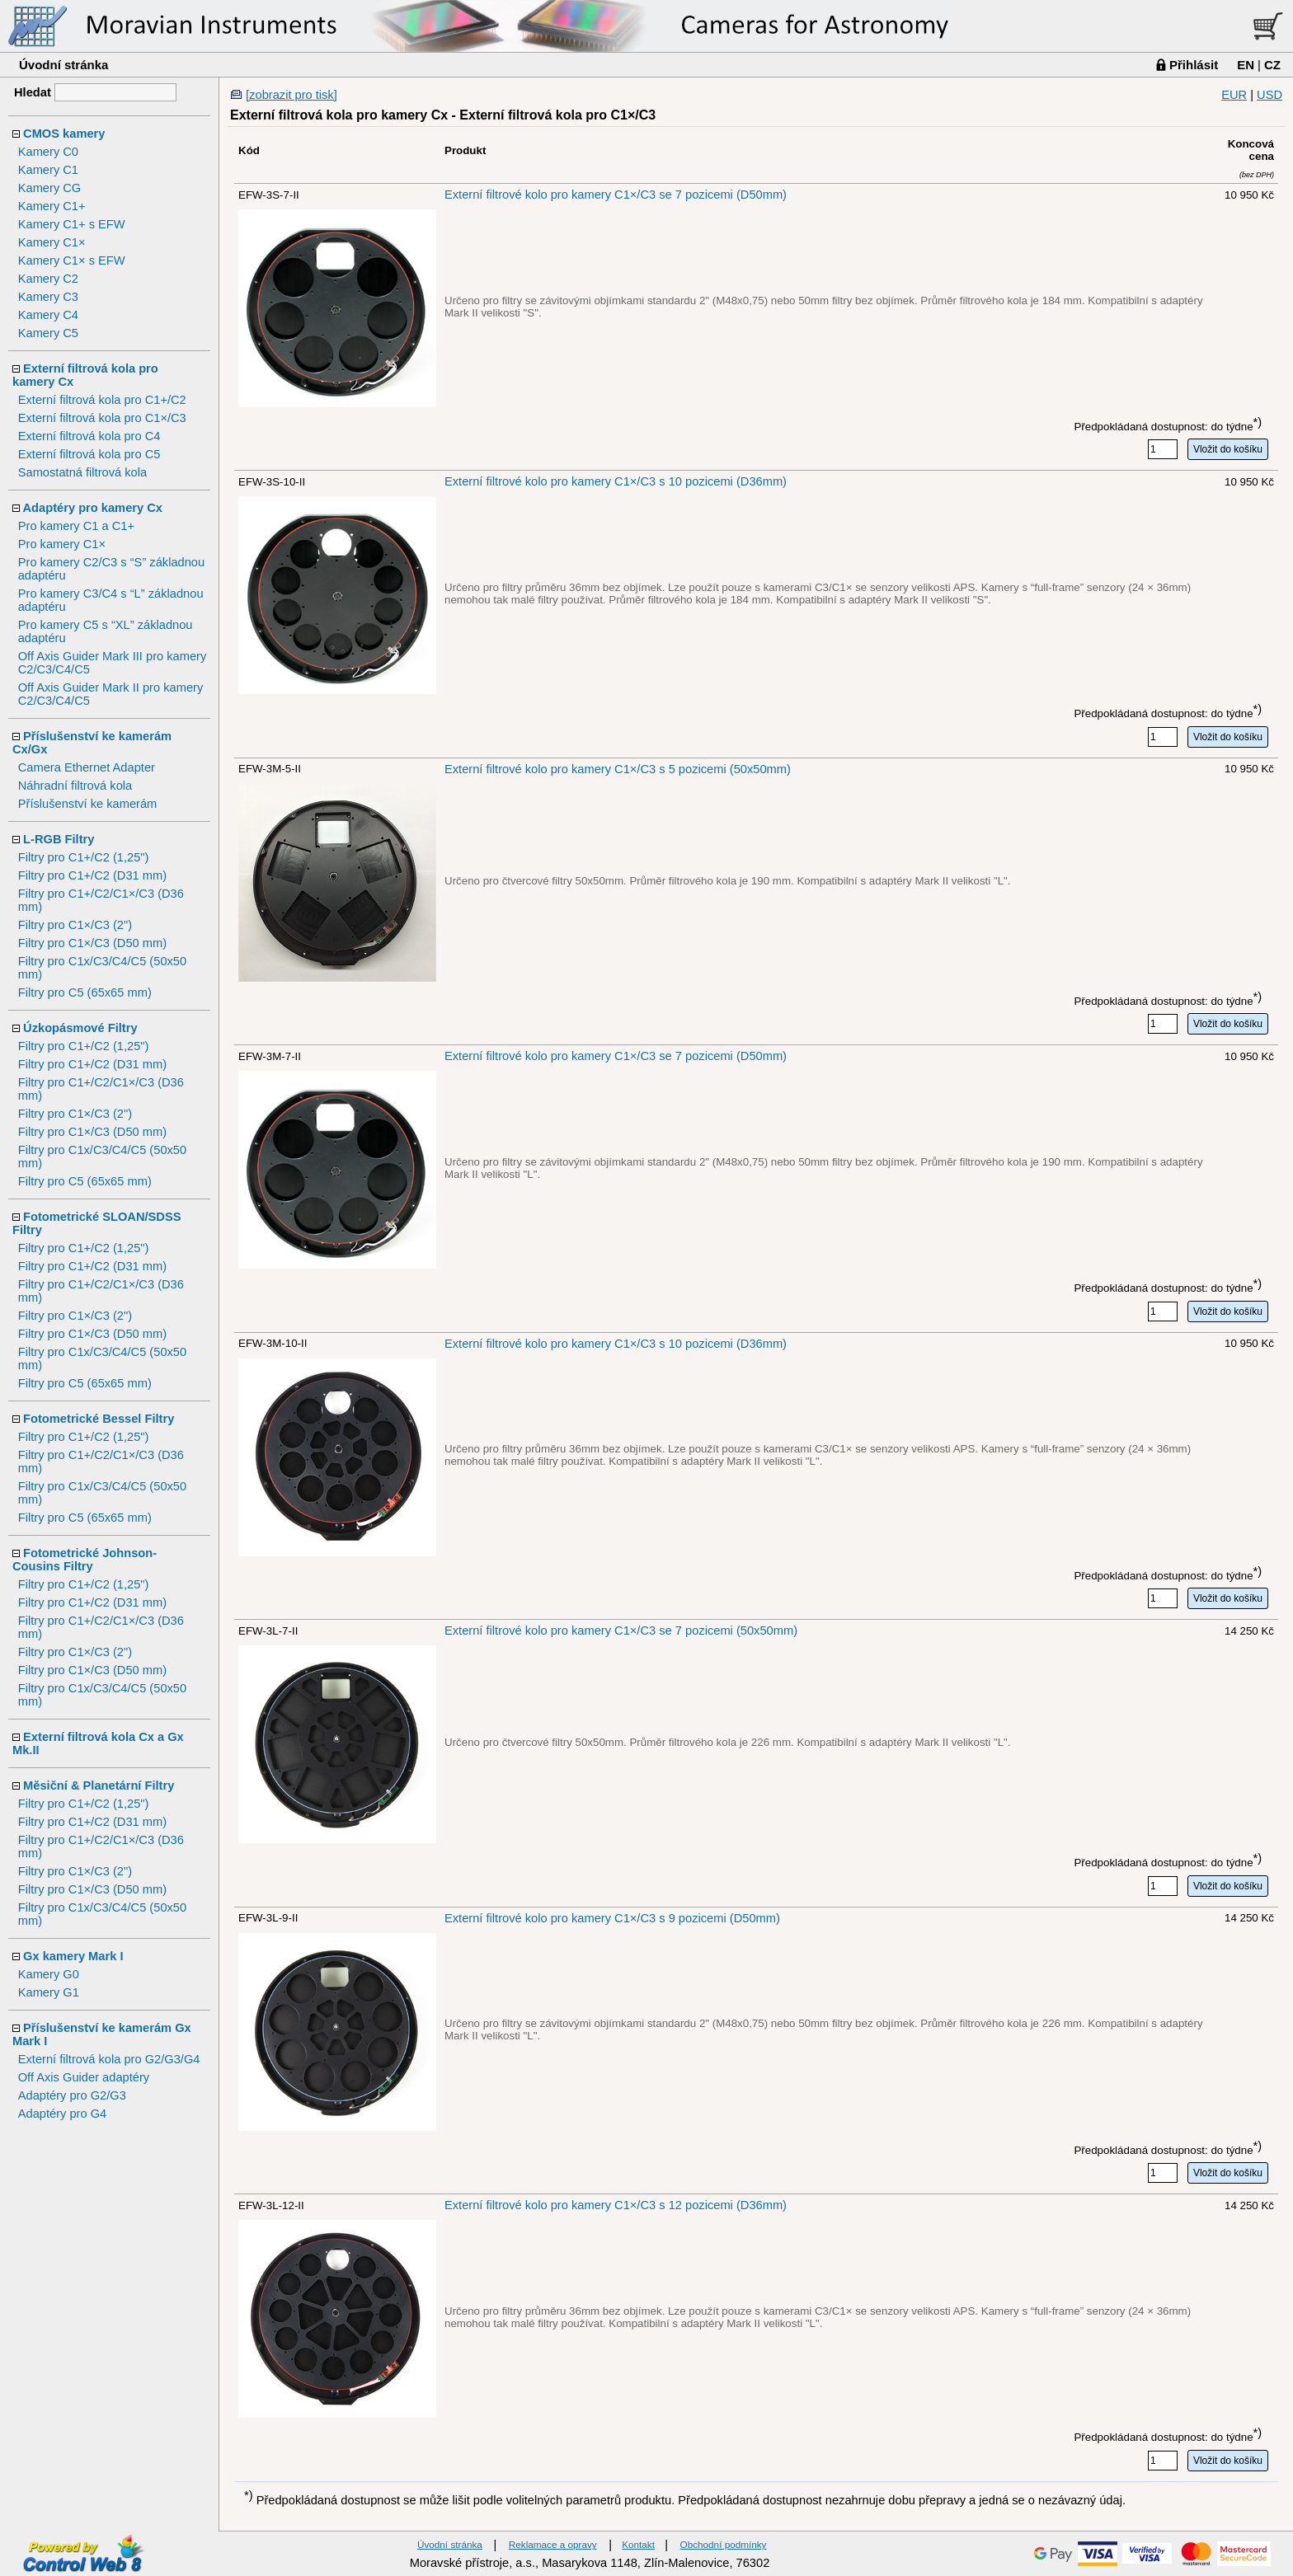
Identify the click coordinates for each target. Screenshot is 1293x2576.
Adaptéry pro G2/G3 (72, 2095)
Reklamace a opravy (553, 2544)
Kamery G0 (48, 1974)
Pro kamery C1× (62, 544)
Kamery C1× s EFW (71, 260)
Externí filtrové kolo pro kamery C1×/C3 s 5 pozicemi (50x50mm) (617, 769)
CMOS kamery (64, 133)
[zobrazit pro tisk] (291, 94)
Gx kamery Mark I (73, 1956)
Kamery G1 (48, 1992)
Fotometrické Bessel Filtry (98, 1418)
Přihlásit (1193, 65)
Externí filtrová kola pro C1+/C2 (102, 399)
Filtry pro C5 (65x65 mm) (85, 992)
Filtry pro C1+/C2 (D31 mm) (92, 875)
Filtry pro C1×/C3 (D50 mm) (92, 943)
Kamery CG (50, 188)
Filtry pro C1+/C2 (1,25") (83, 857)
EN (1245, 65)
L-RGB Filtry (58, 839)
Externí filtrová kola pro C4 (89, 436)
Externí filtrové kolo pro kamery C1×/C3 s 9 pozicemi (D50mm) (612, 1918)
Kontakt (638, 2544)
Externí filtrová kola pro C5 (89, 454)
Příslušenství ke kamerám (88, 803)
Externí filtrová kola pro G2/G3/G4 (109, 2059)
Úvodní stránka (63, 65)
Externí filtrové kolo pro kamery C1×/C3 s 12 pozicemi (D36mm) (615, 2205)
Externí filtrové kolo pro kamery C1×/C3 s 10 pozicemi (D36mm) (615, 481)
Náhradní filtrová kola (75, 785)
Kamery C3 (48, 296)
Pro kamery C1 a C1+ (76, 526)
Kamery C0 (48, 151)
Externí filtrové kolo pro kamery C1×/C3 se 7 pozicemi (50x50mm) (620, 1630)
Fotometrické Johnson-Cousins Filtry (84, 1559)
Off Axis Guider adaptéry (83, 2077)
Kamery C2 (48, 278)
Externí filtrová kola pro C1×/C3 (102, 418)
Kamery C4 (48, 314)
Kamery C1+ (52, 206)
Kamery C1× (52, 242)
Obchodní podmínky (723, 2544)
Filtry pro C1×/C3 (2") (75, 924)
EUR (1234, 94)
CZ (1272, 65)
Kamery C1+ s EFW (71, 224)
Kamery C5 (48, 333)
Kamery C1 (48, 169)
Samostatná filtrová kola (82, 472)
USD (1269, 94)
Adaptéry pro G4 (62, 2113)
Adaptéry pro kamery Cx (92, 507)
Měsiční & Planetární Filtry (98, 1785)
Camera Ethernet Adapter (86, 767)
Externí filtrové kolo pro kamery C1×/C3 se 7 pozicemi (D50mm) (615, 194)
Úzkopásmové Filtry (80, 1028)
